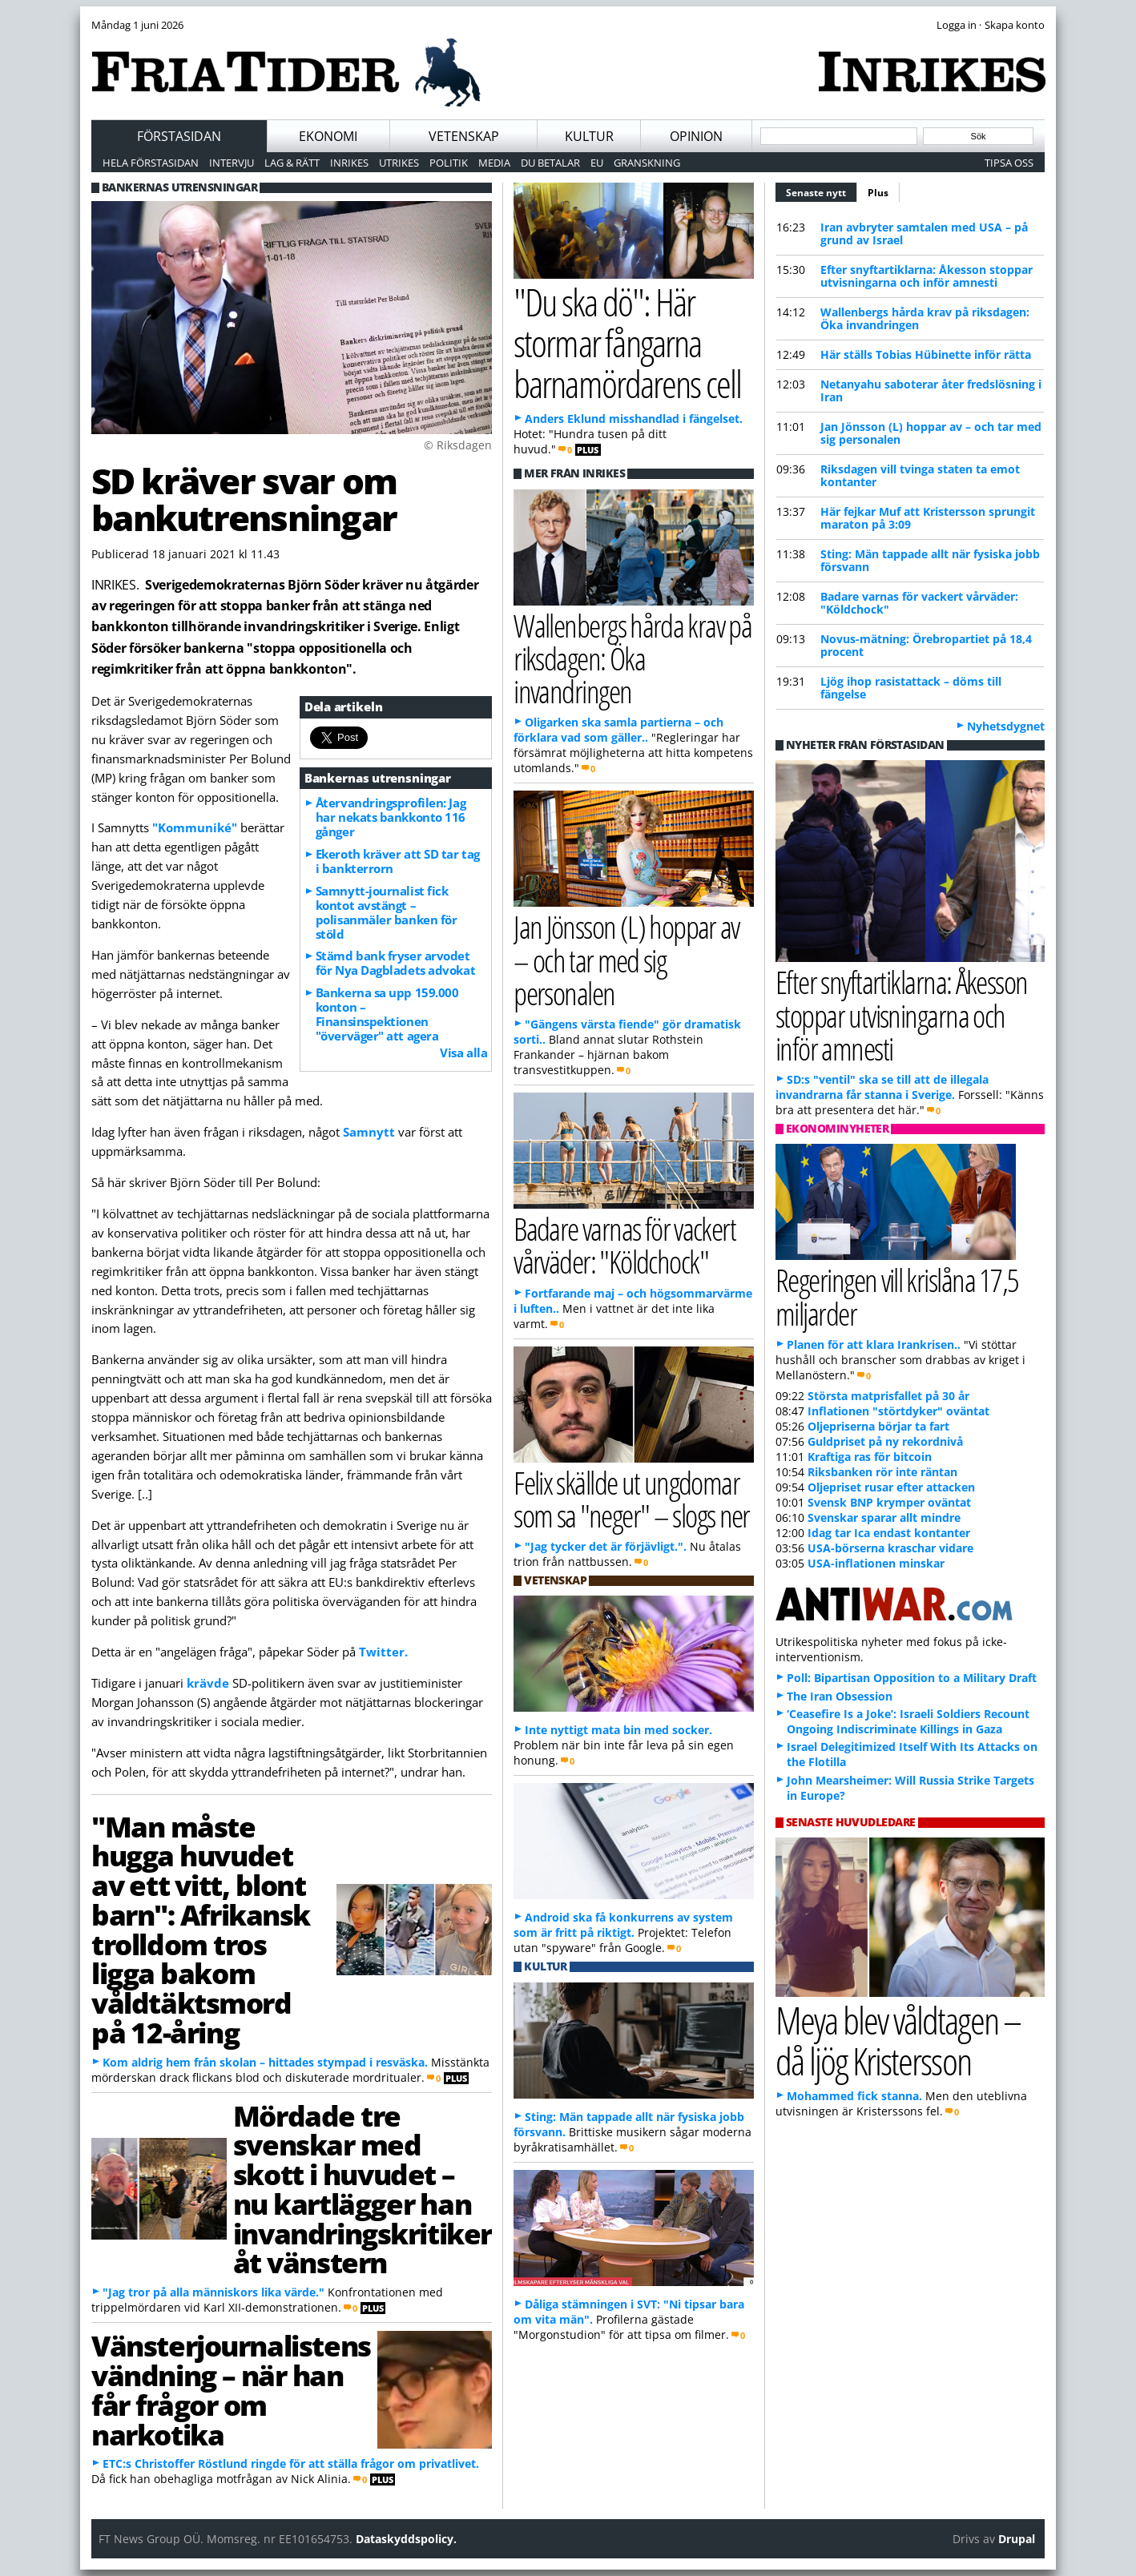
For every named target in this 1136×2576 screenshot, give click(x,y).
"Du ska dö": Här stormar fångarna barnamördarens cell (627, 342)
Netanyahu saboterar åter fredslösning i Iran (930, 390)
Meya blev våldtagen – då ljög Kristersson (898, 2040)
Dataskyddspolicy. (406, 2538)
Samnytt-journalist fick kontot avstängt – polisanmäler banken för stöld (386, 912)
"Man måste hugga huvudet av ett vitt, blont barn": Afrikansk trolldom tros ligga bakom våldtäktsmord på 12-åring (200, 1929)
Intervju (231, 162)
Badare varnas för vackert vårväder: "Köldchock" (919, 603)
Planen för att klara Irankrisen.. (874, 1344)
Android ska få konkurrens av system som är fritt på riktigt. (623, 1925)
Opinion (696, 136)
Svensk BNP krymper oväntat (889, 1502)
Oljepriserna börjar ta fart (878, 1426)
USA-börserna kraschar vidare (890, 1548)
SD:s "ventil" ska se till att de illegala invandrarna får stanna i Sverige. (882, 1087)
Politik (448, 162)
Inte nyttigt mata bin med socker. (618, 1729)
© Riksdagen (458, 445)
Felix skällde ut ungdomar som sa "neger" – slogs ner (632, 1498)
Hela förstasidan (151, 162)
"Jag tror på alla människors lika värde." (213, 2292)
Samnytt (370, 1132)
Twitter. (382, 1652)
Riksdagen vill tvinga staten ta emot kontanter (920, 475)
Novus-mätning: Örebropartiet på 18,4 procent (926, 645)
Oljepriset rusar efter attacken (891, 1487)
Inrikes (349, 162)
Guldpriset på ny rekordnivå (885, 1441)
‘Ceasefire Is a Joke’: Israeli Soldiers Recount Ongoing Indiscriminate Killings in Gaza (908, 1721)
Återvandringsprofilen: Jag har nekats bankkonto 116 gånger (390, 817)
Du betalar (550, 162)
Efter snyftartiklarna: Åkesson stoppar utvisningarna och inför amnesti (926, 276)
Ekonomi (328, 136)
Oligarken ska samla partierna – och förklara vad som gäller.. (618, 729)
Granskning (647, 162)
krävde (209, 1683)
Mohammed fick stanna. (854, 2095)
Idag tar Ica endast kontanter (889, 1532)
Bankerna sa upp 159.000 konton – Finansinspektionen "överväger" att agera (387, 1014)
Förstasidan (179, 136)
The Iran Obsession (839, 1696)
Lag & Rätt (292, 162)
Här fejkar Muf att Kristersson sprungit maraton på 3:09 (927, 518)
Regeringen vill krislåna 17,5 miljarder (897, 1296)
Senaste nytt (821, 191)
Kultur (589, 136)
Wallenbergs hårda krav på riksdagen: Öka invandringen (924, 318)
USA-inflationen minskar (876, 1563)
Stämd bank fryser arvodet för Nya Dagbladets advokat (395, 963)
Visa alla (463, 1052)
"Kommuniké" (194, 827)
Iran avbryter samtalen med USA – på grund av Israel (924, 233)
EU (596, 162)
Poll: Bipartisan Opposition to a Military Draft (912, 1677)
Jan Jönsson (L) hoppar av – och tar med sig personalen (930, 433)
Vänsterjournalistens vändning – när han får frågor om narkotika (231, 2389)
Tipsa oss (1009, 162)
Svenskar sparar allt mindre (884, 1517)
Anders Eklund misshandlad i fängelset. (634, 418)
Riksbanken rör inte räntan (882, 1471)
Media (494, 162)
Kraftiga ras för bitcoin (870, 1456)
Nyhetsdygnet (1006, 726)
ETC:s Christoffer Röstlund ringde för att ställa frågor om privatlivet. (291, 2463)
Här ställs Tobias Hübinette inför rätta (925, 354)
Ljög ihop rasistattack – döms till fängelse (910, 688)
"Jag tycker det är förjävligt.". (606, 1546)
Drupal (1016, 2538)
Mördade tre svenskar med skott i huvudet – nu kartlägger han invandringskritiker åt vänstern (362, 2189)
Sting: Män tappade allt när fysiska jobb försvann (930, 560)
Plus (878, 193)
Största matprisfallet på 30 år (888, 1395)
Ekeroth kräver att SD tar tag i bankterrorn (398, 861)
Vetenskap (464, 136)
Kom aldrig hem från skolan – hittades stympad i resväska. (265, 2062)
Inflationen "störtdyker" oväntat (898, 1411)
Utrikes (399, 162)
